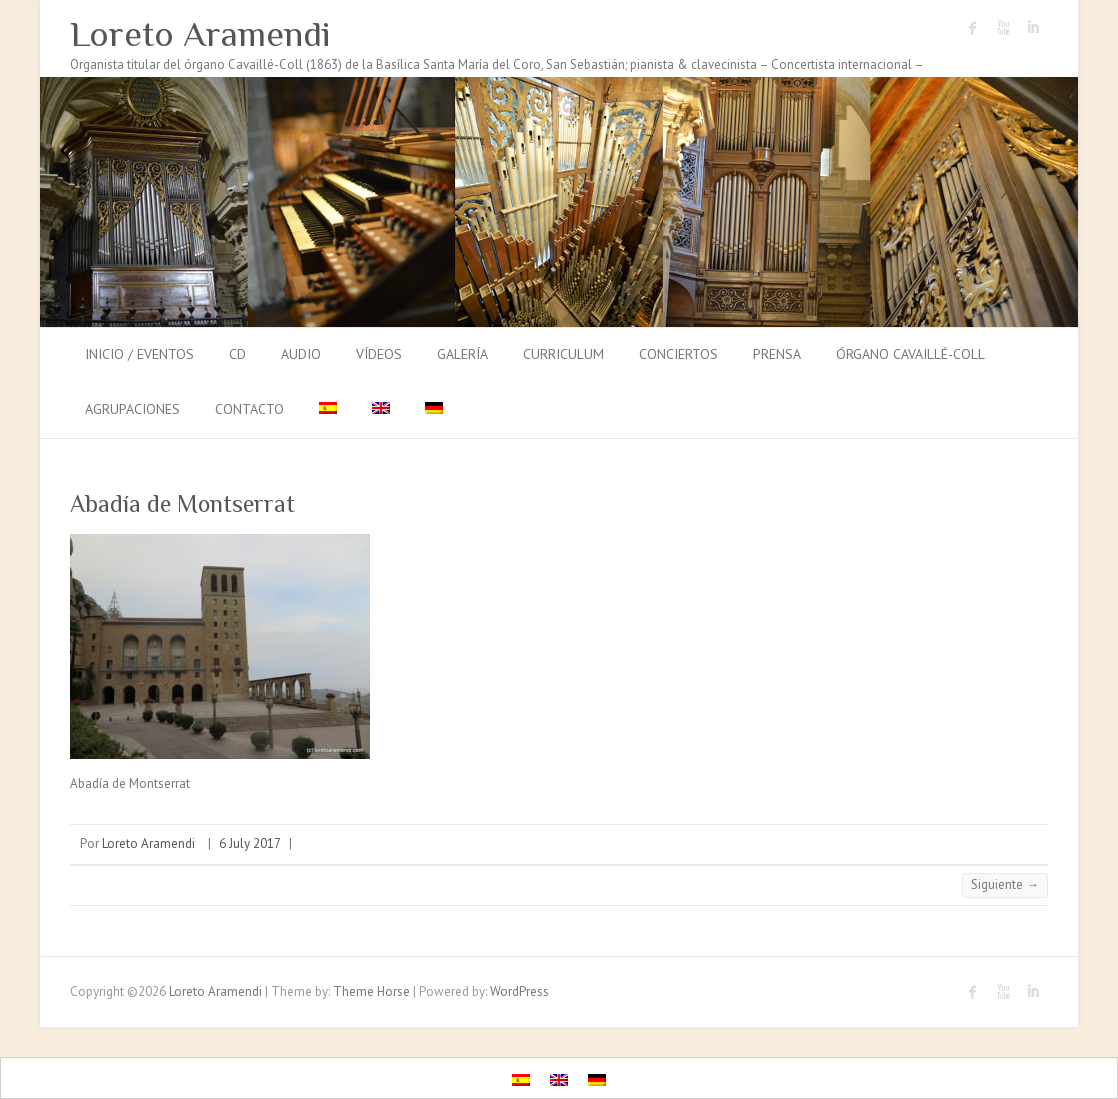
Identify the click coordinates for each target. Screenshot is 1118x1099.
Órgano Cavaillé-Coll (910, 354)
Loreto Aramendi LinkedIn (1033, 28)
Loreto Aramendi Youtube (1003, 28)
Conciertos (678, 354)
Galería (462, 354)
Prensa (777, 354)
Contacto (249, 409)
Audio (301, 354)
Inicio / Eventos (139, 354)
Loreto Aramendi (200, 34)
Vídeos (379, 354)
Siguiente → (1005, 884)
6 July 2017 (250, 843)
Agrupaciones (132, 409)
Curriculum (563, 354)
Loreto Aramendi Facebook (973, 28)
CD (237, 354)
